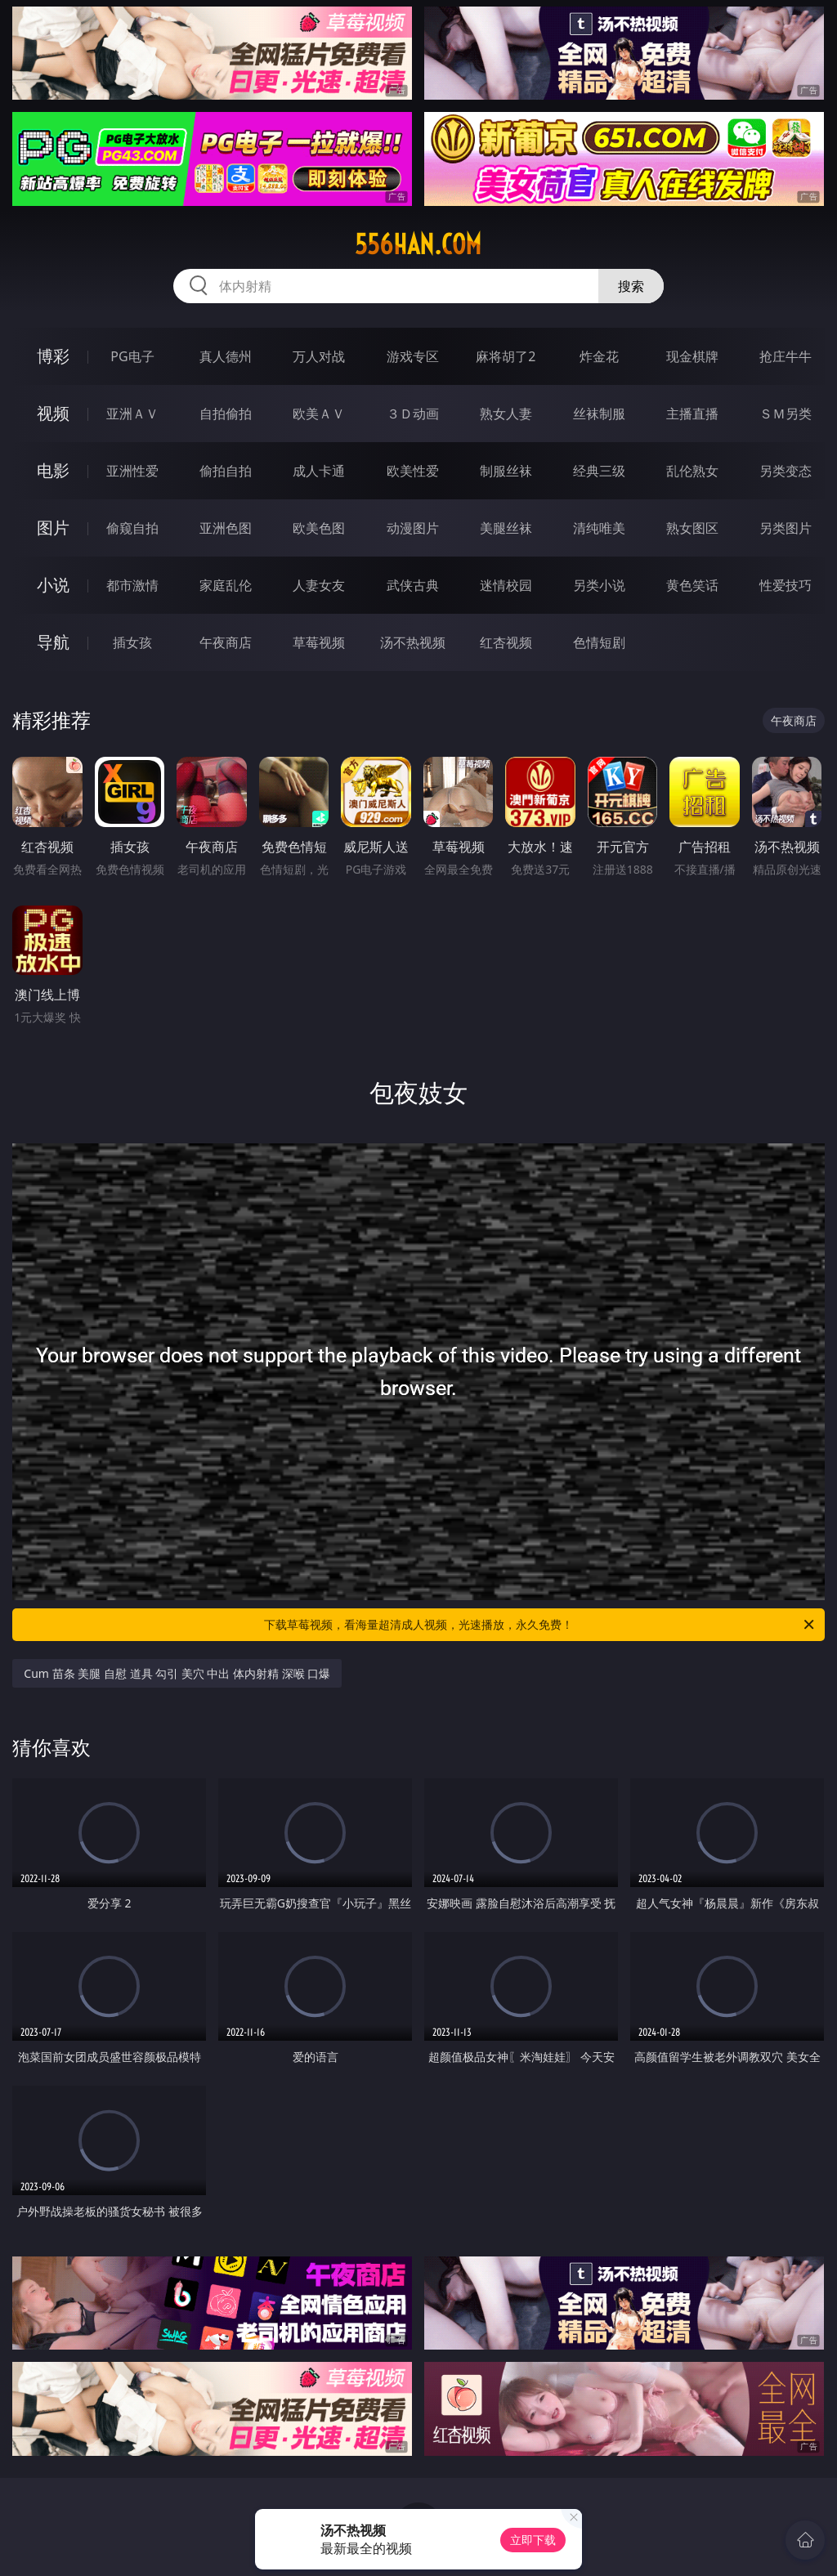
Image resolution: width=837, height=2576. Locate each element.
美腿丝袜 (506, 528)
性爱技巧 (785, 585)
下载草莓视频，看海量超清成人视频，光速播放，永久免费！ (540, 1625)
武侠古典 (413, 585)
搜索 (631, 286)
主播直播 (692, 414)
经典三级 (599, 471)
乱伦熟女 (692, 471)
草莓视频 (319, 642)
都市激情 (132, 585)
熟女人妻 (506, 414)
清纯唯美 (599, 528)
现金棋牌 (692, 356)
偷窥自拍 (132, 528)
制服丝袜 (506, 471)
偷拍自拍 (225, 471)
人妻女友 (319, 585)
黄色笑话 (692, 585)
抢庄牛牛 (785, 356)
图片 (53, 528)
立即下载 (533, 2539)
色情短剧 (599, 642)
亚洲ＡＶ (132, 414)
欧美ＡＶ (319, 414)
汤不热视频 (412, 642)
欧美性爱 (413, 471)
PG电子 (132, 356)
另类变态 (785, 471)
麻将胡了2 (505, 356)
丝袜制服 (599, 414)
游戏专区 (413, 356)
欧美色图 (319, 528)
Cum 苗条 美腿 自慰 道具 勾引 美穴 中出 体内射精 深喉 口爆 (177, 1673)
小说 (53, 585)
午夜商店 (225, 642)
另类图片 (785, 528)
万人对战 (319, 356)
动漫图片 (413, 528)
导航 (53, 642)
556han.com (418, 244)
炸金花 (599, 356)
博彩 (53, 356)
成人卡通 (319, 471)
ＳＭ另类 (785, 414)
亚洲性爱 (132, 471)
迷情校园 (506, 585)
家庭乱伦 (225, 585)
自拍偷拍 (225, 414)
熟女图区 (692, 528)
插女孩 (132, 642)
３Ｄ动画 (413, 414)
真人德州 (225, 356)
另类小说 (599, 585)
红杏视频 (506, 642)
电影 (53, 470)
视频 (53, 413)
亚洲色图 (225, 528)
